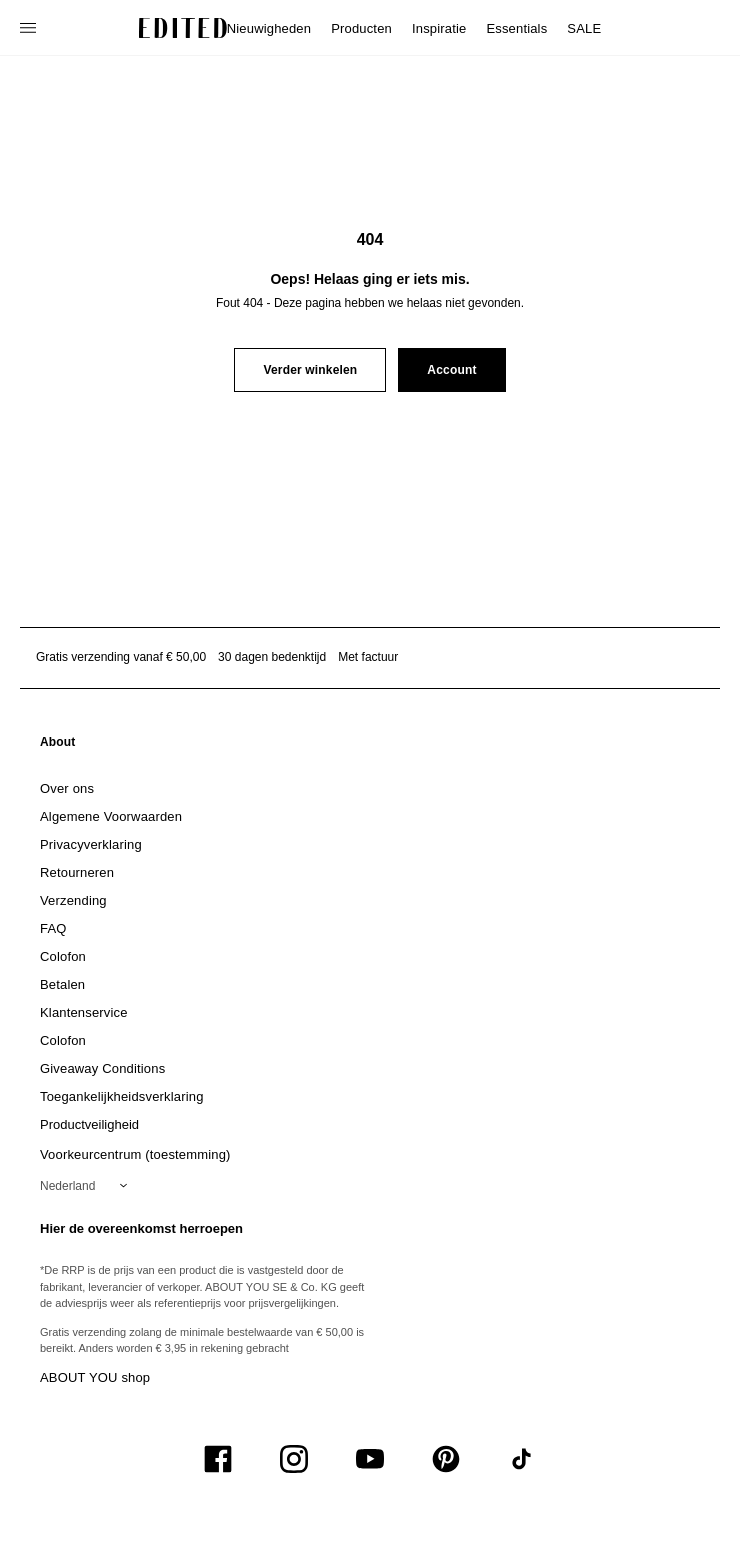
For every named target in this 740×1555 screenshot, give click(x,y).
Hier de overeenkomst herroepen (141, 1228)
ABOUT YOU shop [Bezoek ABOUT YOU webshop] (95, 1377)
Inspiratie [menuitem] (439, 28)
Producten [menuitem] (361, 28)
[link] (58, 746)
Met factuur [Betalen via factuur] (368, 657)
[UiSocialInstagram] (294, 1459)
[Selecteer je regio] (87, 1186)
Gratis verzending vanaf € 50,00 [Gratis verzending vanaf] (121, 657)
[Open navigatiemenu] (30, 28)
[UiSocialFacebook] (218, 1459)
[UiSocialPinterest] (446, 1459)
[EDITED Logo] (183, 28)
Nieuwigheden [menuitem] (269, 28)
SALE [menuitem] (584, 28)
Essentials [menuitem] (516, 28)
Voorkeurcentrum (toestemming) (135, 1154)
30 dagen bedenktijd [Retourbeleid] (272, 657)
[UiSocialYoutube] (370, 1459)
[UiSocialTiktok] (522, 1459)
